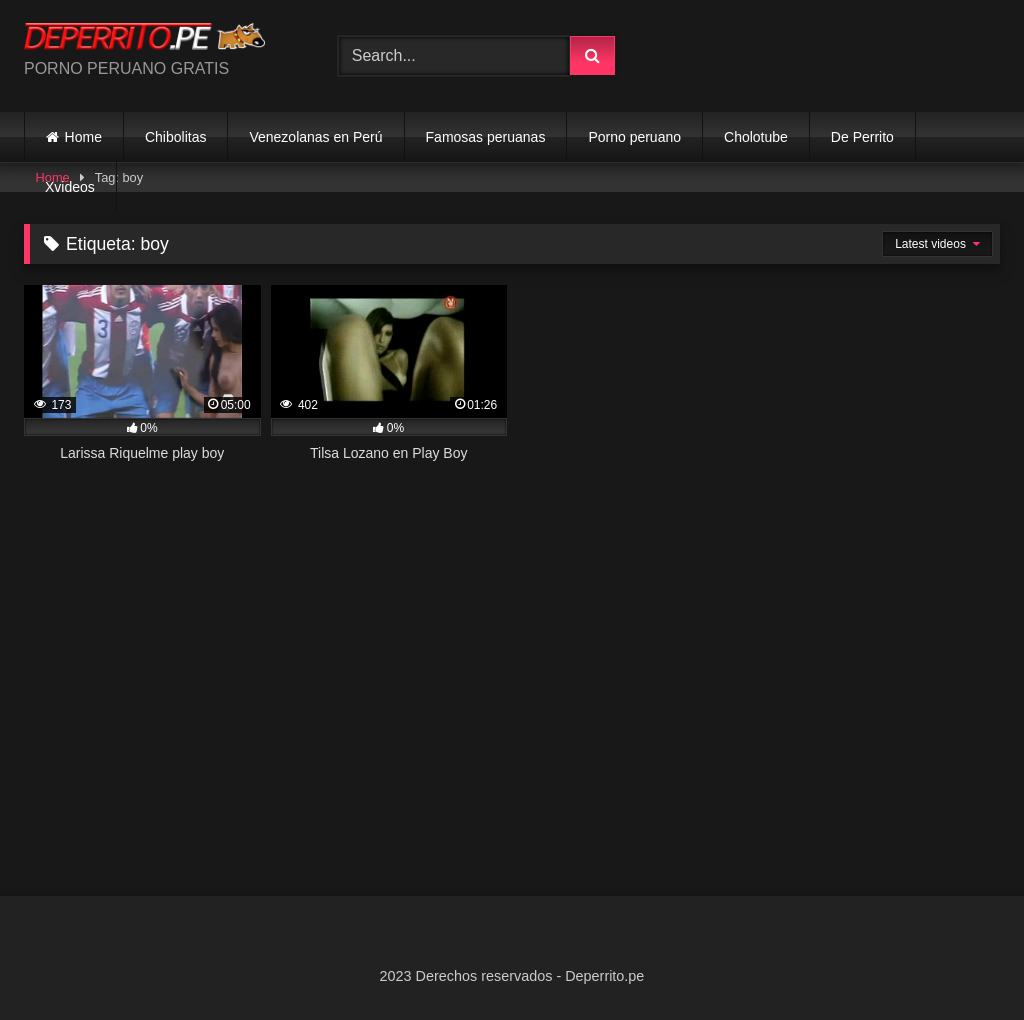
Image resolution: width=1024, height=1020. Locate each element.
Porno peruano (634, 137)
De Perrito (862, 137)
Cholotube (756, 137)
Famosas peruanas (486, 137)
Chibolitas (175, 137)
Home (83, 137)
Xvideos (70, 187)
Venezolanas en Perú (315, 137)
